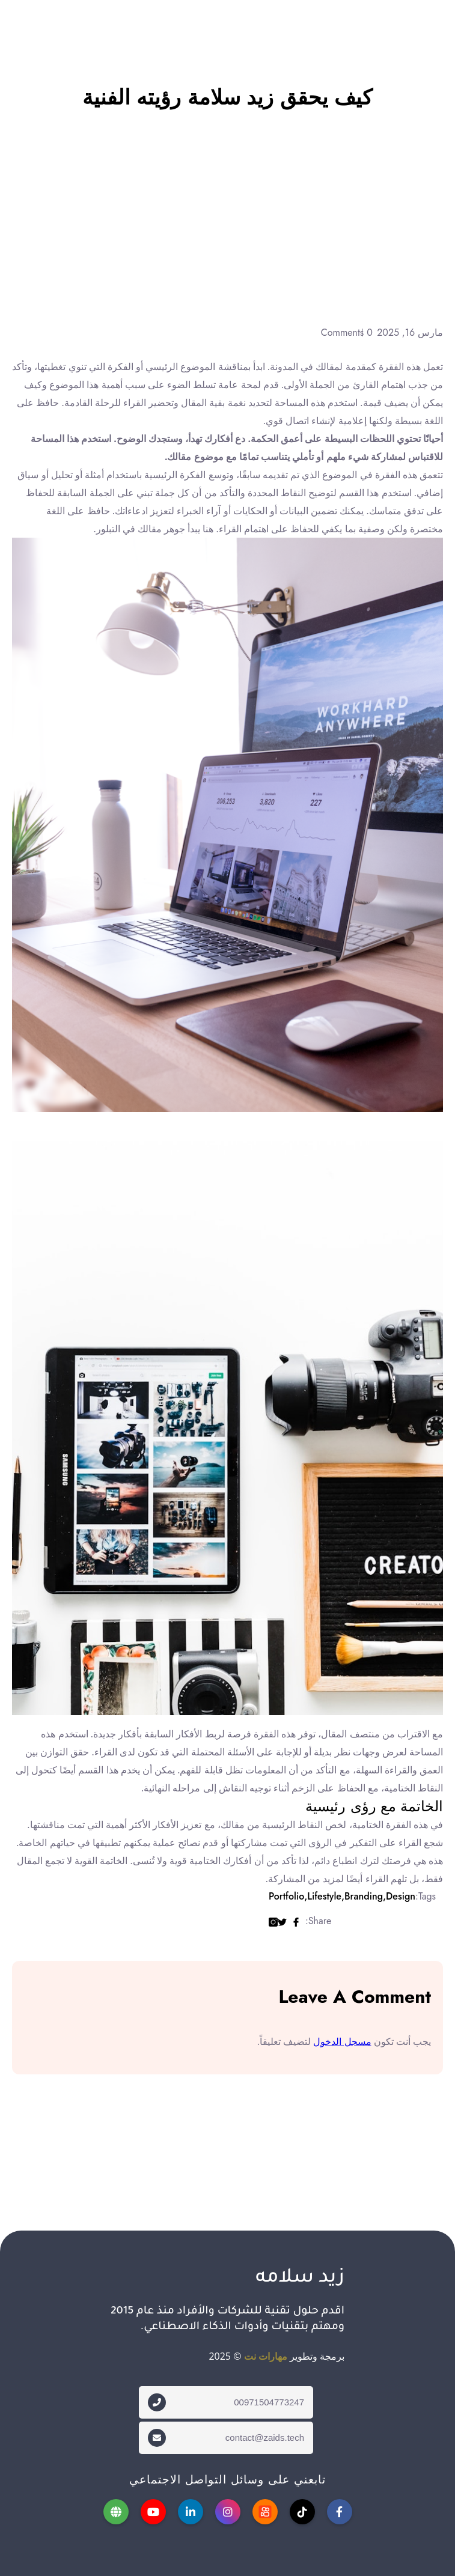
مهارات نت (265, 2356)
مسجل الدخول (342, 2041)
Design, (399, 1896)
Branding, (362, 1896)
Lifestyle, (322, 1896)
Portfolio (286, 1896)
